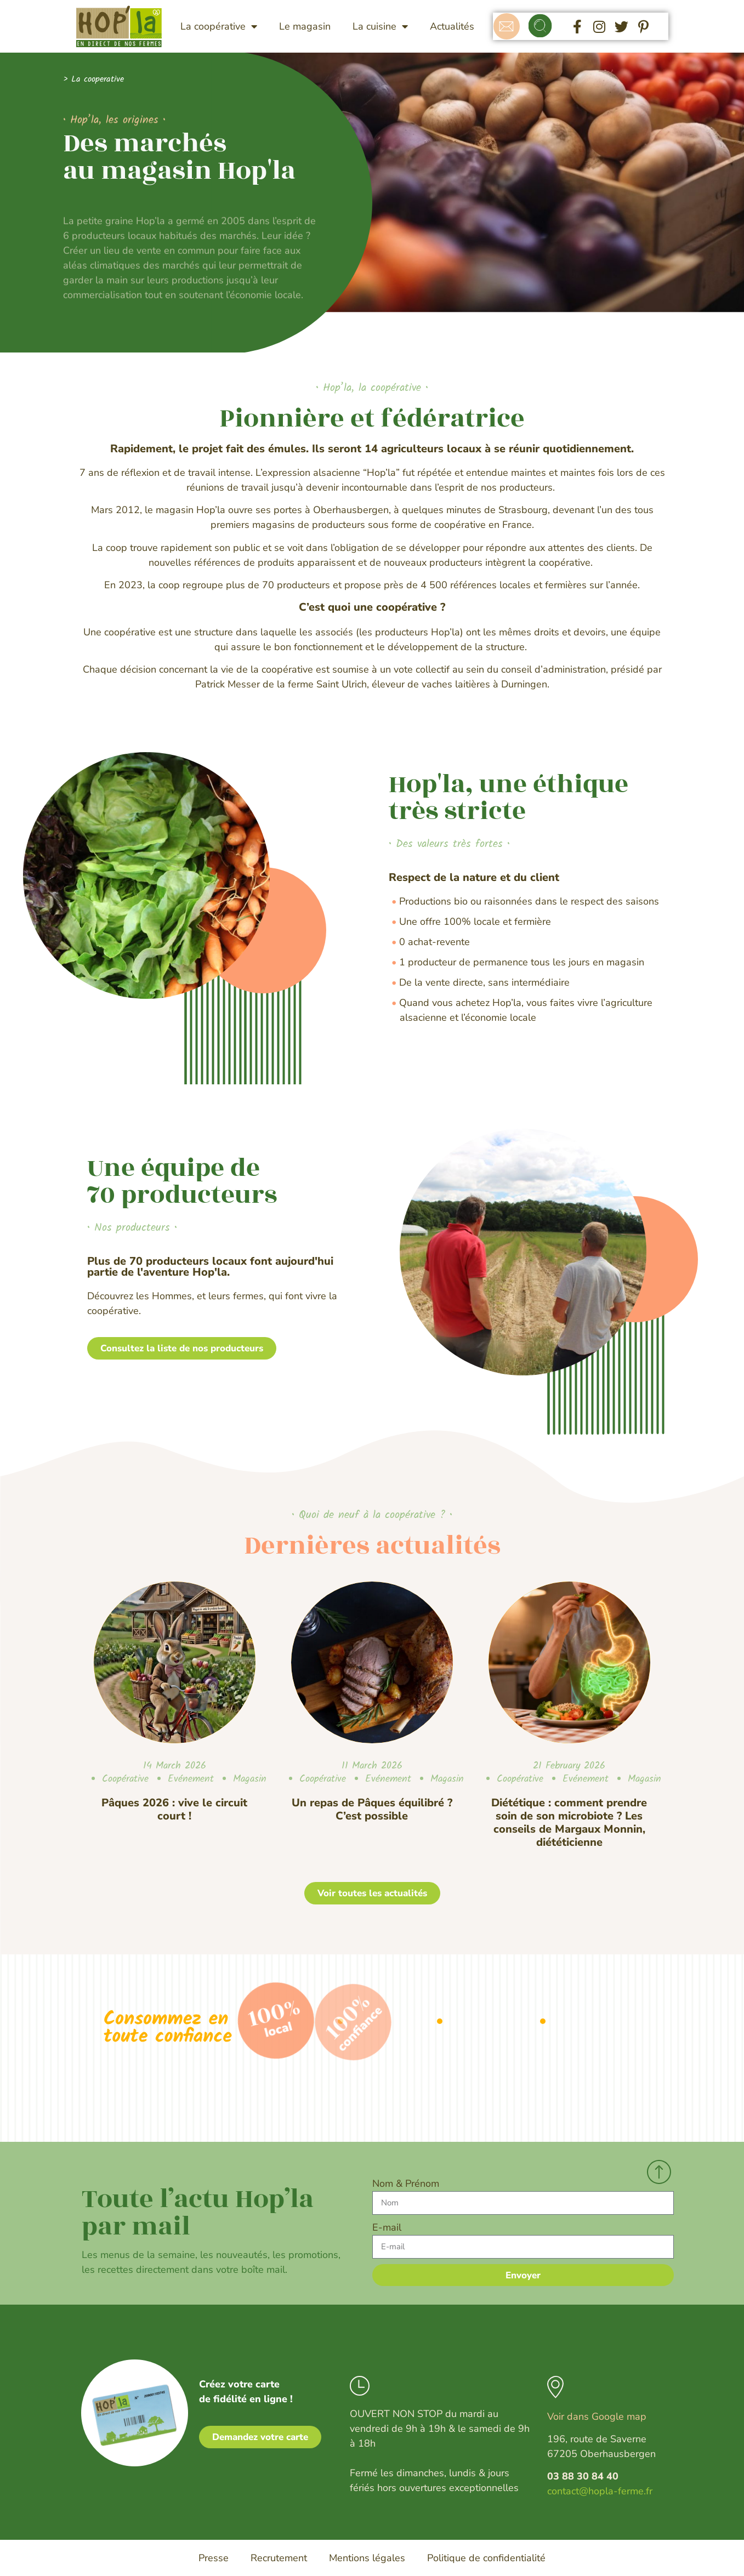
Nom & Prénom (405, 2183)
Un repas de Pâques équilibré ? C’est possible (372, 1809)
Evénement (191, 1779)
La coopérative (218, 26)
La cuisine (380, 26)
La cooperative (97, 79)
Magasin (249, 1779)
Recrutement (279, 2557)
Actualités (452, 26)
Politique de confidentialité (486, 2557)
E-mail (386, 2227)
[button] (540, 26)
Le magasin (305, 26)
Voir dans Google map (596, 2416)
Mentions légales (367, 2557)
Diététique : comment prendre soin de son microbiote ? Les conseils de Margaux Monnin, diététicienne (569, 1822)
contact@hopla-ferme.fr (599, 2491)
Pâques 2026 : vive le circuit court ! (174, 1809)
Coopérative (125, 1779)
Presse (213, 2557)
